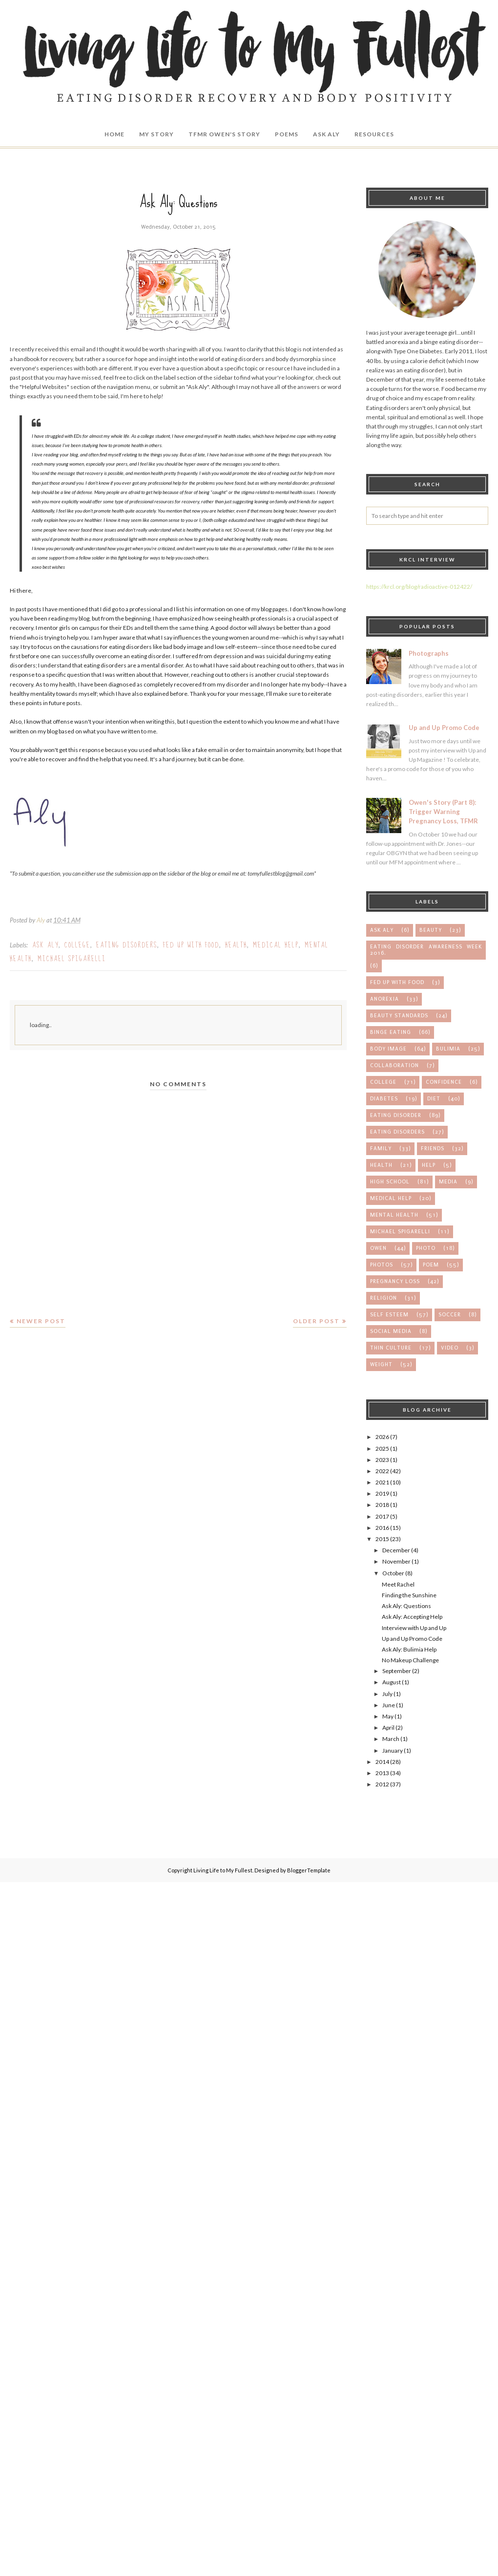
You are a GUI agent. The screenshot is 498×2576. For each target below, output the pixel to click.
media (448, 1182)
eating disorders (126, 945)
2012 (382, 1784)
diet (433, 1098)
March (390, 1738)
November (396, 1561)
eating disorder (395, 1115)
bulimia (448, 1049)
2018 (382, 1504)
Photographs (429, 653)
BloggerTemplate (309, 1870)
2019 (382, 1493)
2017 (382, 1516)
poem (431, 1265)
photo (426, 1248)
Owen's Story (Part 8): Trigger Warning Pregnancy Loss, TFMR (443, 811)
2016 (382, 1527)
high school (390, 1182)
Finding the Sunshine (409, 1595)
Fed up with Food (191, 945)
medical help (276, 945)
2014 (382, 1761)
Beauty (430, 930)
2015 (382, 1539)
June (388, 1705)
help (429, 1165)
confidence (444, 1082)
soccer (449, 1314)
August (391, 1682)
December (396, 1550)
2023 (382, 1459)
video (449, 1348)
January (392, 1750)
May (388, 1716)
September (396, 1670)
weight (381, 1364)
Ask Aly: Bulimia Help (409, 1649)
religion (383, 1298)
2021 (382, 1482)
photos (381, 1265)
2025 (382, 1448)
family (381, 1148)
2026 (382, 1436)
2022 (382, 1471)
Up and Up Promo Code (444, 727)
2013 (382, 1773)
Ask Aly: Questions (406, 1606)
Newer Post (41, 1321)
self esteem (389, 1314)
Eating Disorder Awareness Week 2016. (426, 950)
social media (391, 1331)
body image (388, 1049)
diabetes (384, 1098)
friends (432, 1148)
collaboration (394, 1065)
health (236, 945)
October (393, 1573)
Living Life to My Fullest (222, 1870)
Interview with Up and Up (414, 1627)
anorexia (384, 999)
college (77, 945)
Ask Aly (45, 945)
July (387, 1693)
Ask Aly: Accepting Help (412, 1616)
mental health (394, 1215)
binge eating (390, 1032)
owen (378, 1248)
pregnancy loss (395, 1281)
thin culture (391, 1348)
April (388, 1727)
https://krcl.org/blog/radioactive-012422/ (419, 586)
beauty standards (399, 1015)
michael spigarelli (72, 959)
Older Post (316, 1321)
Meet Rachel (398, 1584)
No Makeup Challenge (410, 1660)
